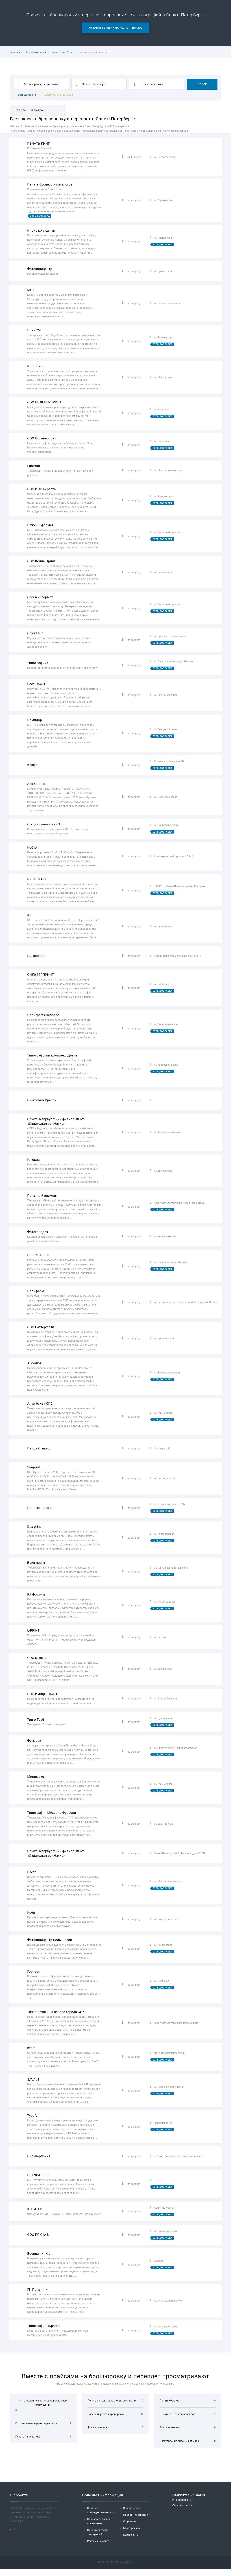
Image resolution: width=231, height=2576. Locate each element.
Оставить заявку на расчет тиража (115, 28)
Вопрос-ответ (131, 2515)
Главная (15, 52)
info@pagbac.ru (181, 2506)
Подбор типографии (135, 2521)
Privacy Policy (125, 2569)
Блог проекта (131, 2534)
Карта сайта (130, 2541)
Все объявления (36, 52)
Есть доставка (27, 94)
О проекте (129, 2528)
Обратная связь (182, 2512)
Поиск (202, 84)
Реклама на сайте (98, 2547)
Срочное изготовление (59, 94)
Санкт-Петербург (61, 52)
